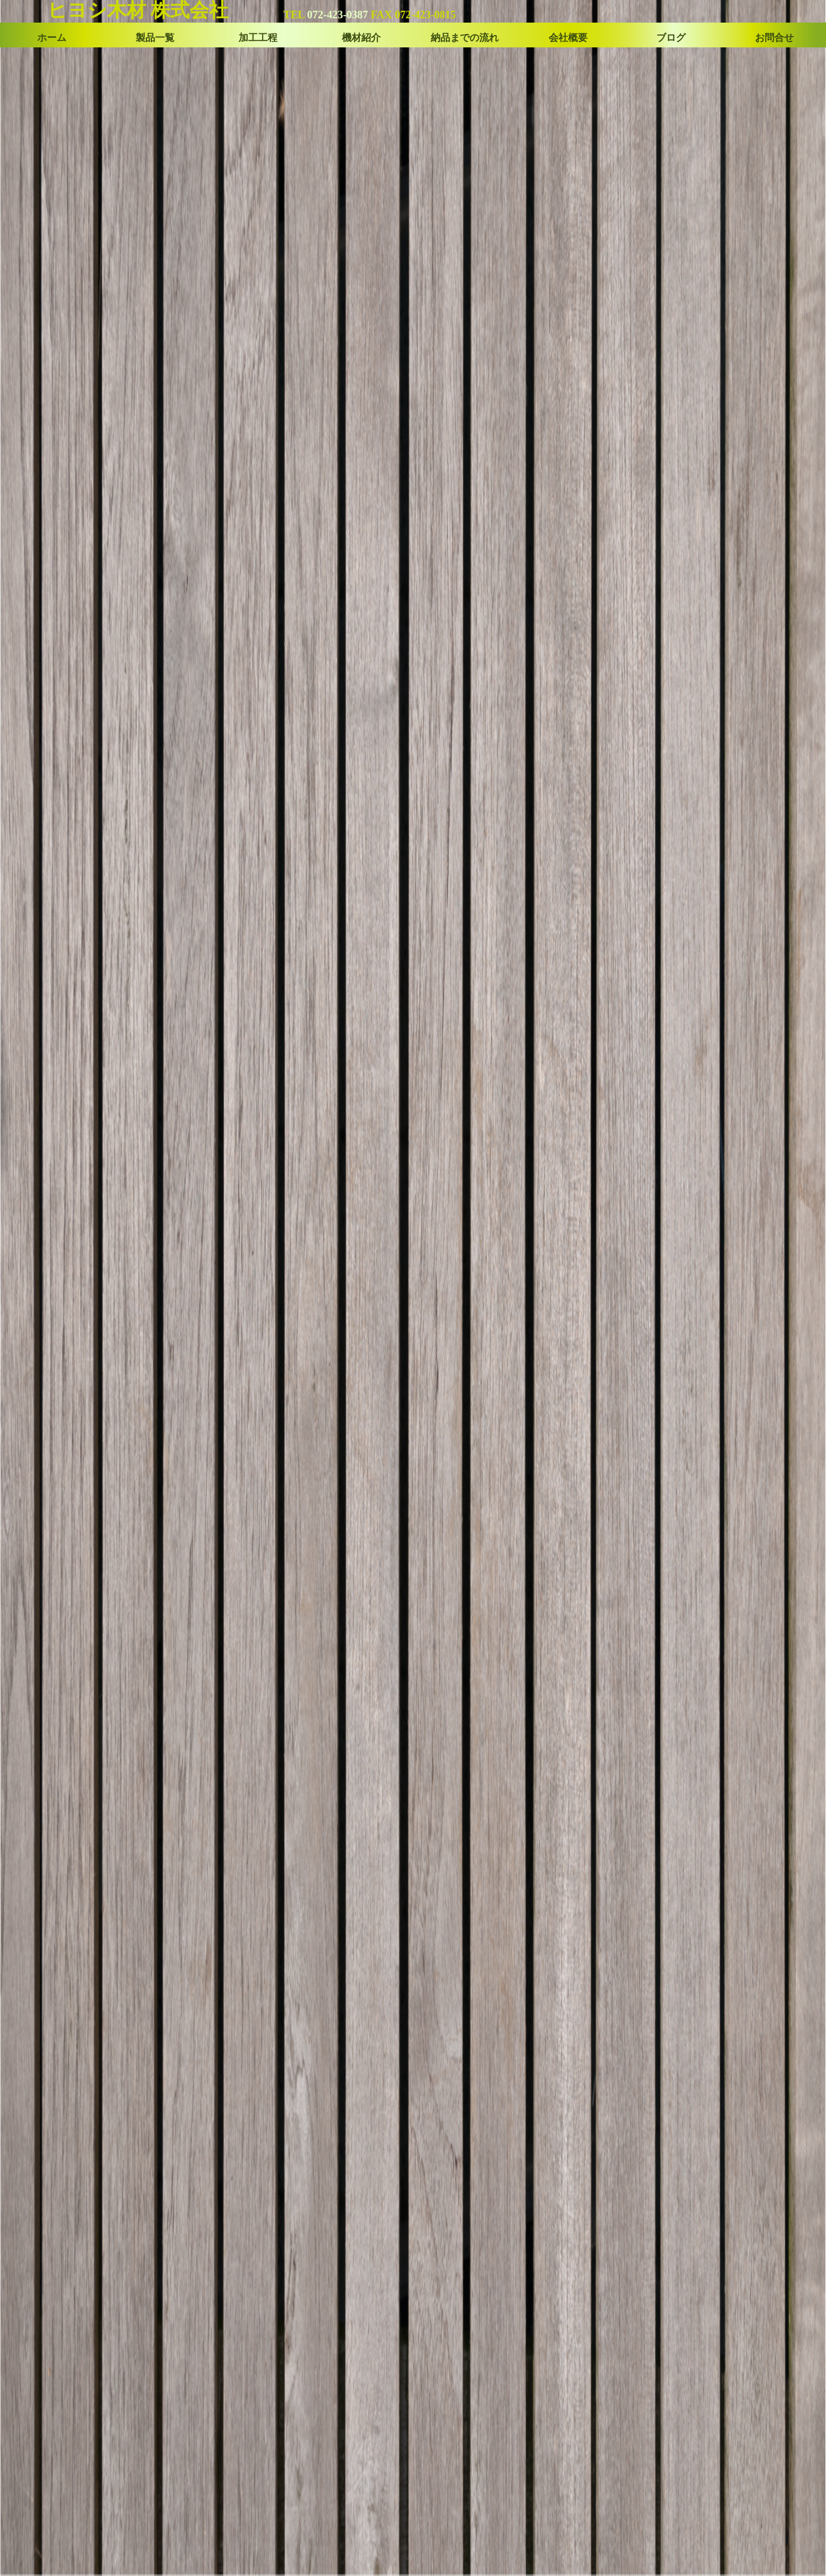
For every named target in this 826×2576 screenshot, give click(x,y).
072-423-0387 (337, 14)
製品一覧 (155, 37)
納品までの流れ (465, 37)
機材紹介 (361, 37)
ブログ (670, 37)
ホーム (51, 37)
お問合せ (774, 37)
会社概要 (568, 37)
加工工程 (258, 37)
